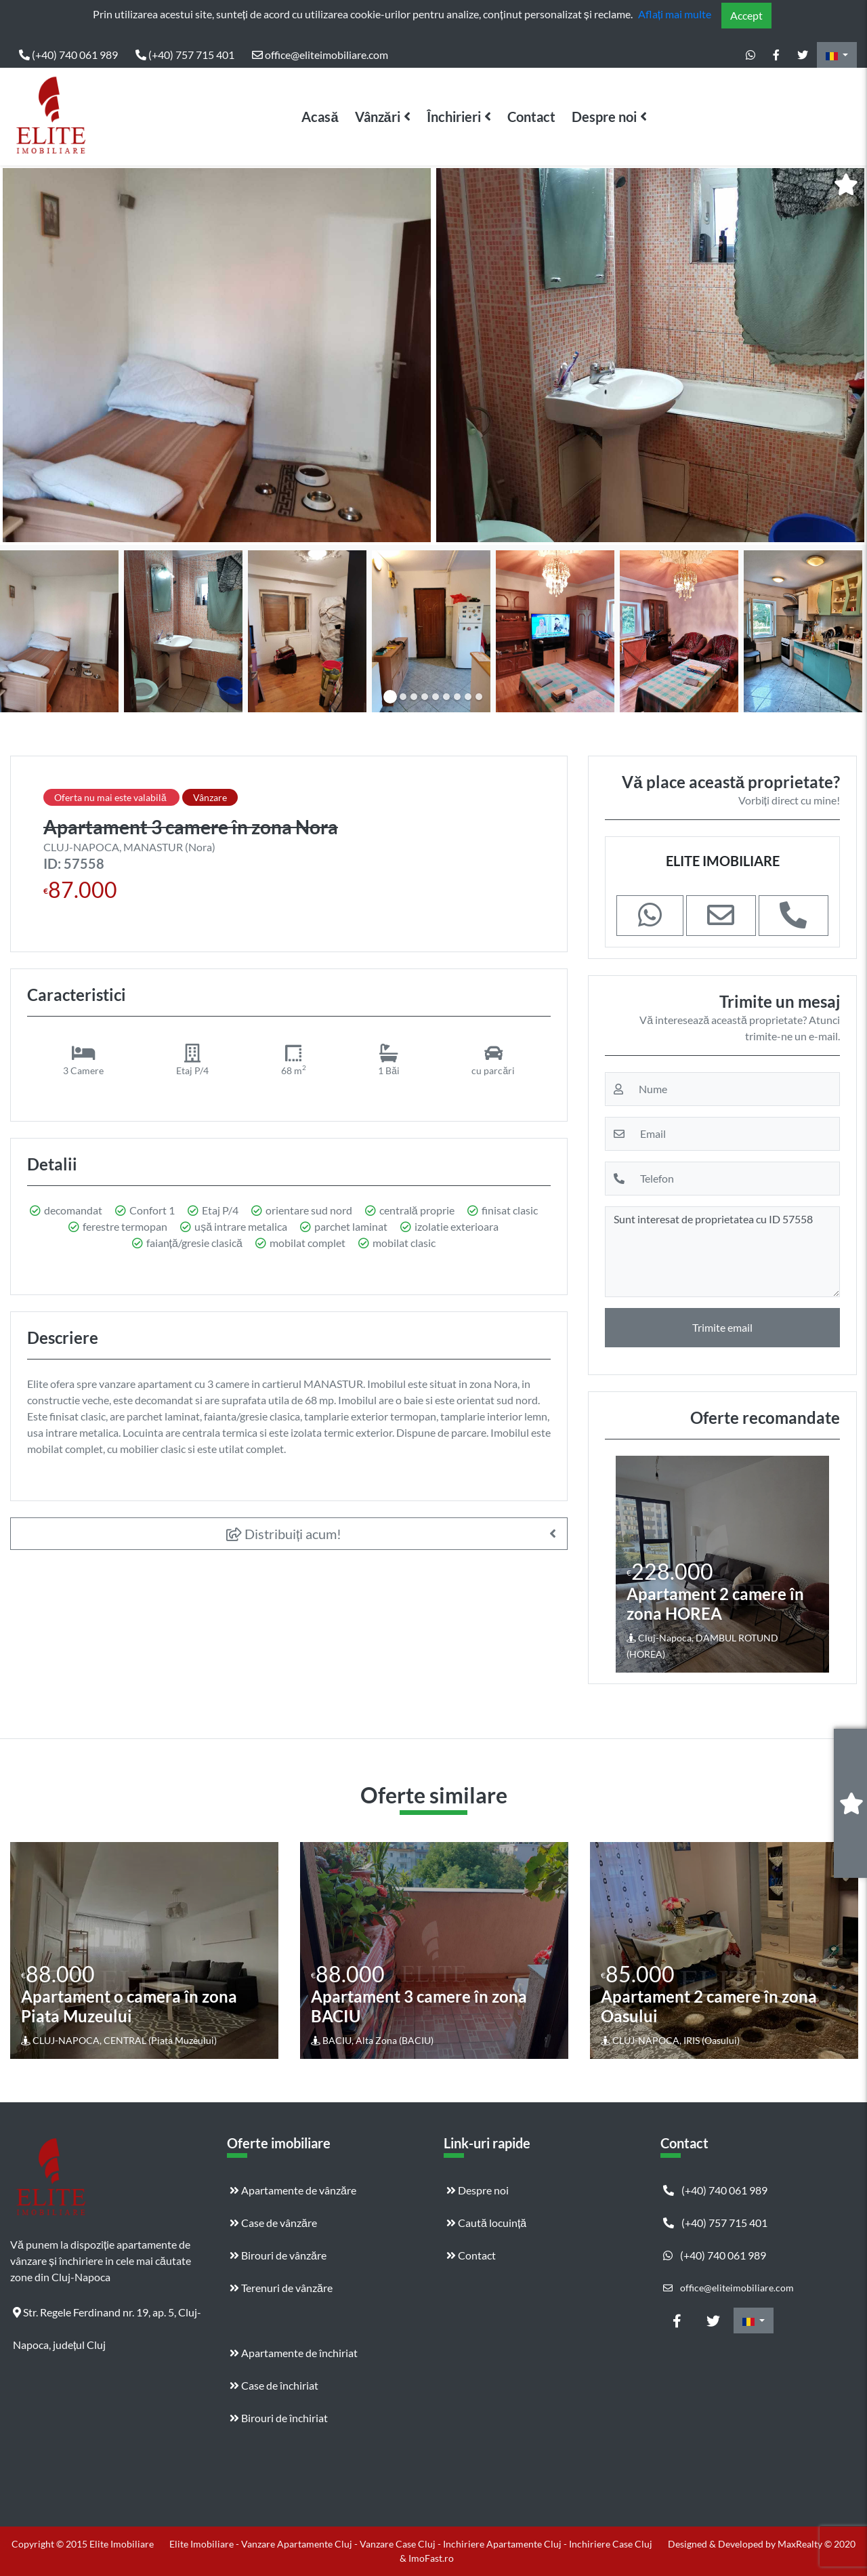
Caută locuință (486, 2222)
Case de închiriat (274, 2385)
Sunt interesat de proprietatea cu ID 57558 (722, 1251)
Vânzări (377, 116)
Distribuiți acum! (284, 1534)
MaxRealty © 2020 (816, 2544)
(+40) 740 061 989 (68, 54)
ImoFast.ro (431, 2558)
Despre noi (604, 116)
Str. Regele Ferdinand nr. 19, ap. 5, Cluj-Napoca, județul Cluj (107, 2317)
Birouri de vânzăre (278, 2255)
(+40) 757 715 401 (184, 54)
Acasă (319, 116)
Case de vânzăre (273, 2222)
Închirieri (454, 116)
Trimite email (722, 1327)
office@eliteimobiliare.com (320, 54)
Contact (531, 116)
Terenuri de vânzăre (281, 2287)
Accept (746, 15)
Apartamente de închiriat (294, 2352)
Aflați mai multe (674, 13)
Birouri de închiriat (279, 2417)
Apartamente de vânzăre (293, 2190)
